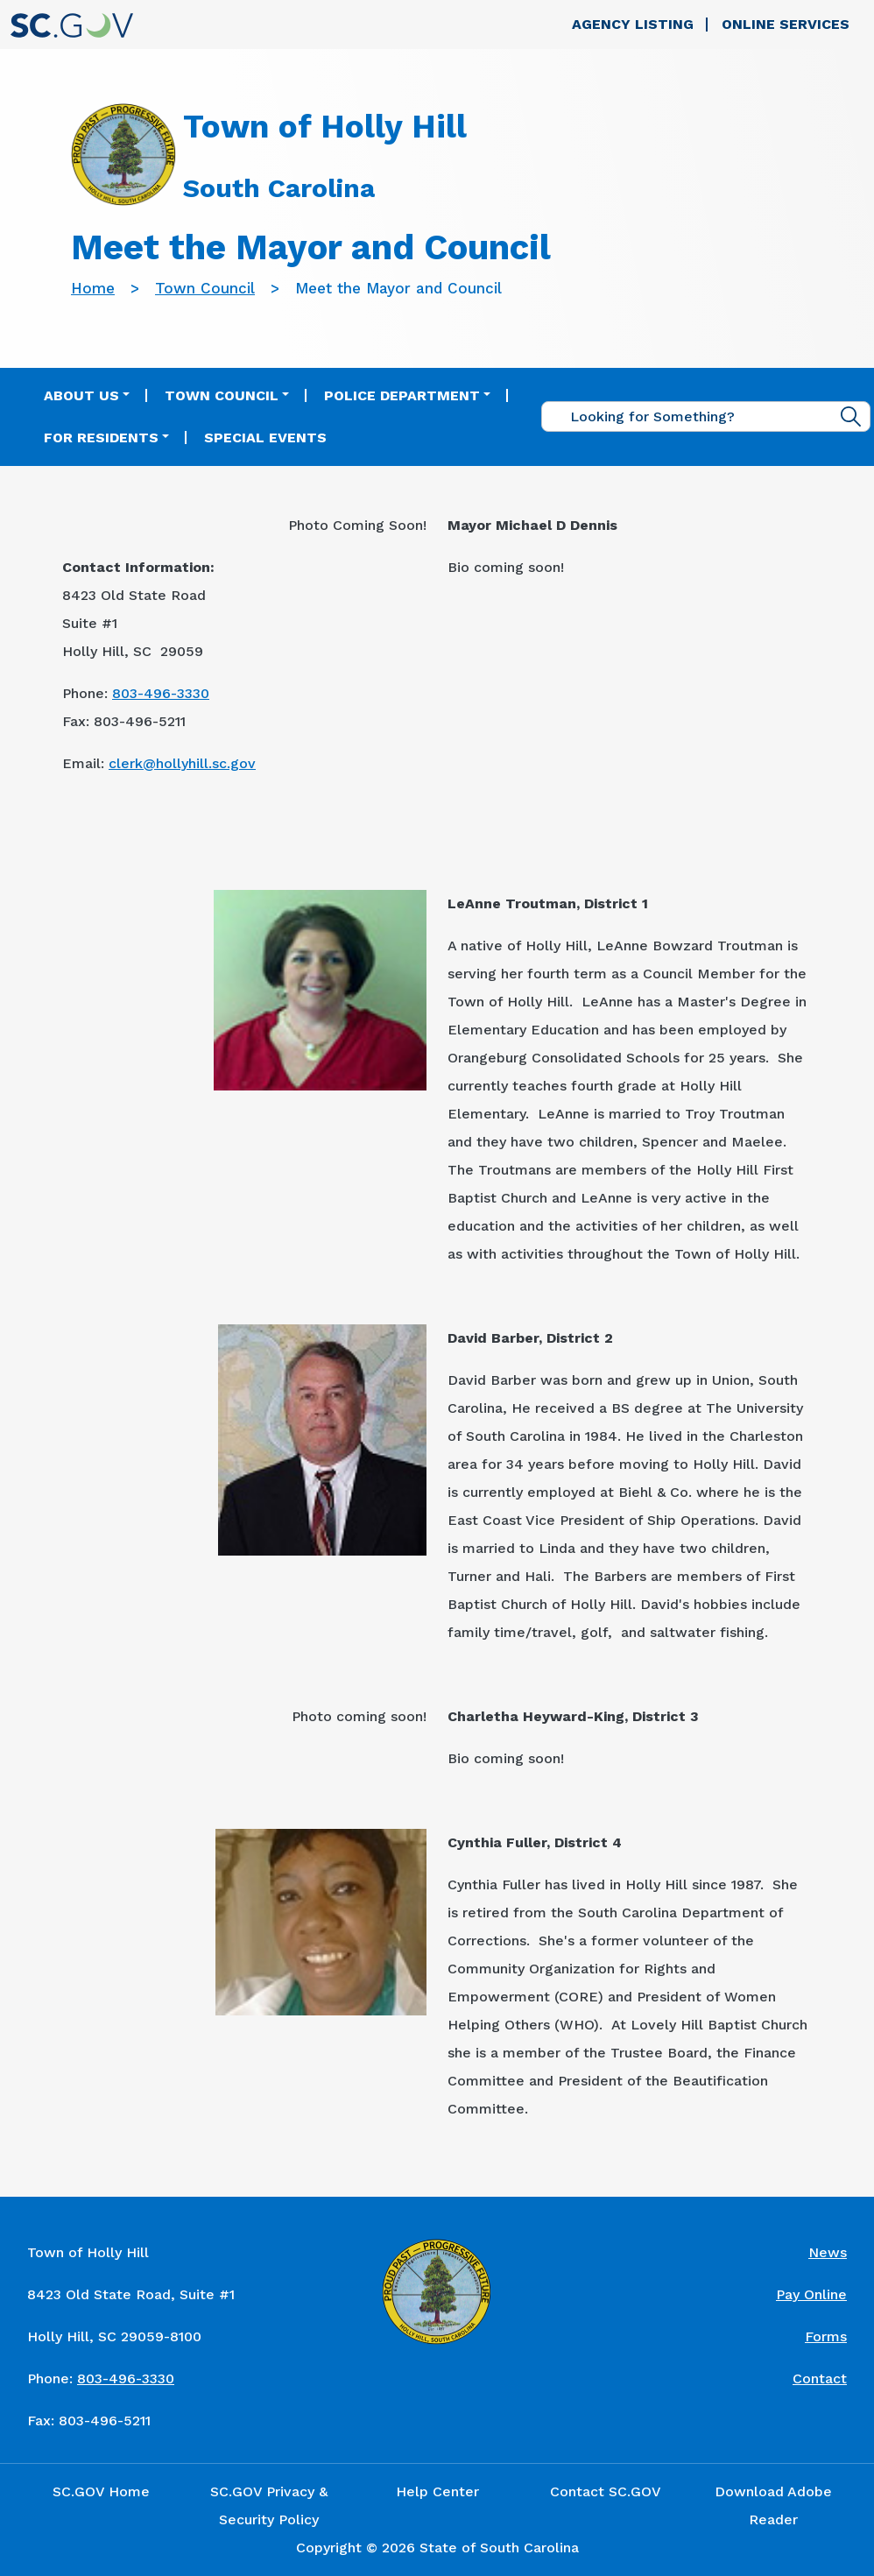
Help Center (437, 2491)
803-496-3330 (160, 693)
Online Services (785, 24)
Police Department (402, 395)
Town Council (205, 288)
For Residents (101, 437)
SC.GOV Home (101, 2491)
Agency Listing (633, 24)
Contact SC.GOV (605, 2491)
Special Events (265, 437)
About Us (81, 395)
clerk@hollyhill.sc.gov (182, 763)
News (827, 2252)
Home (93, 288)
